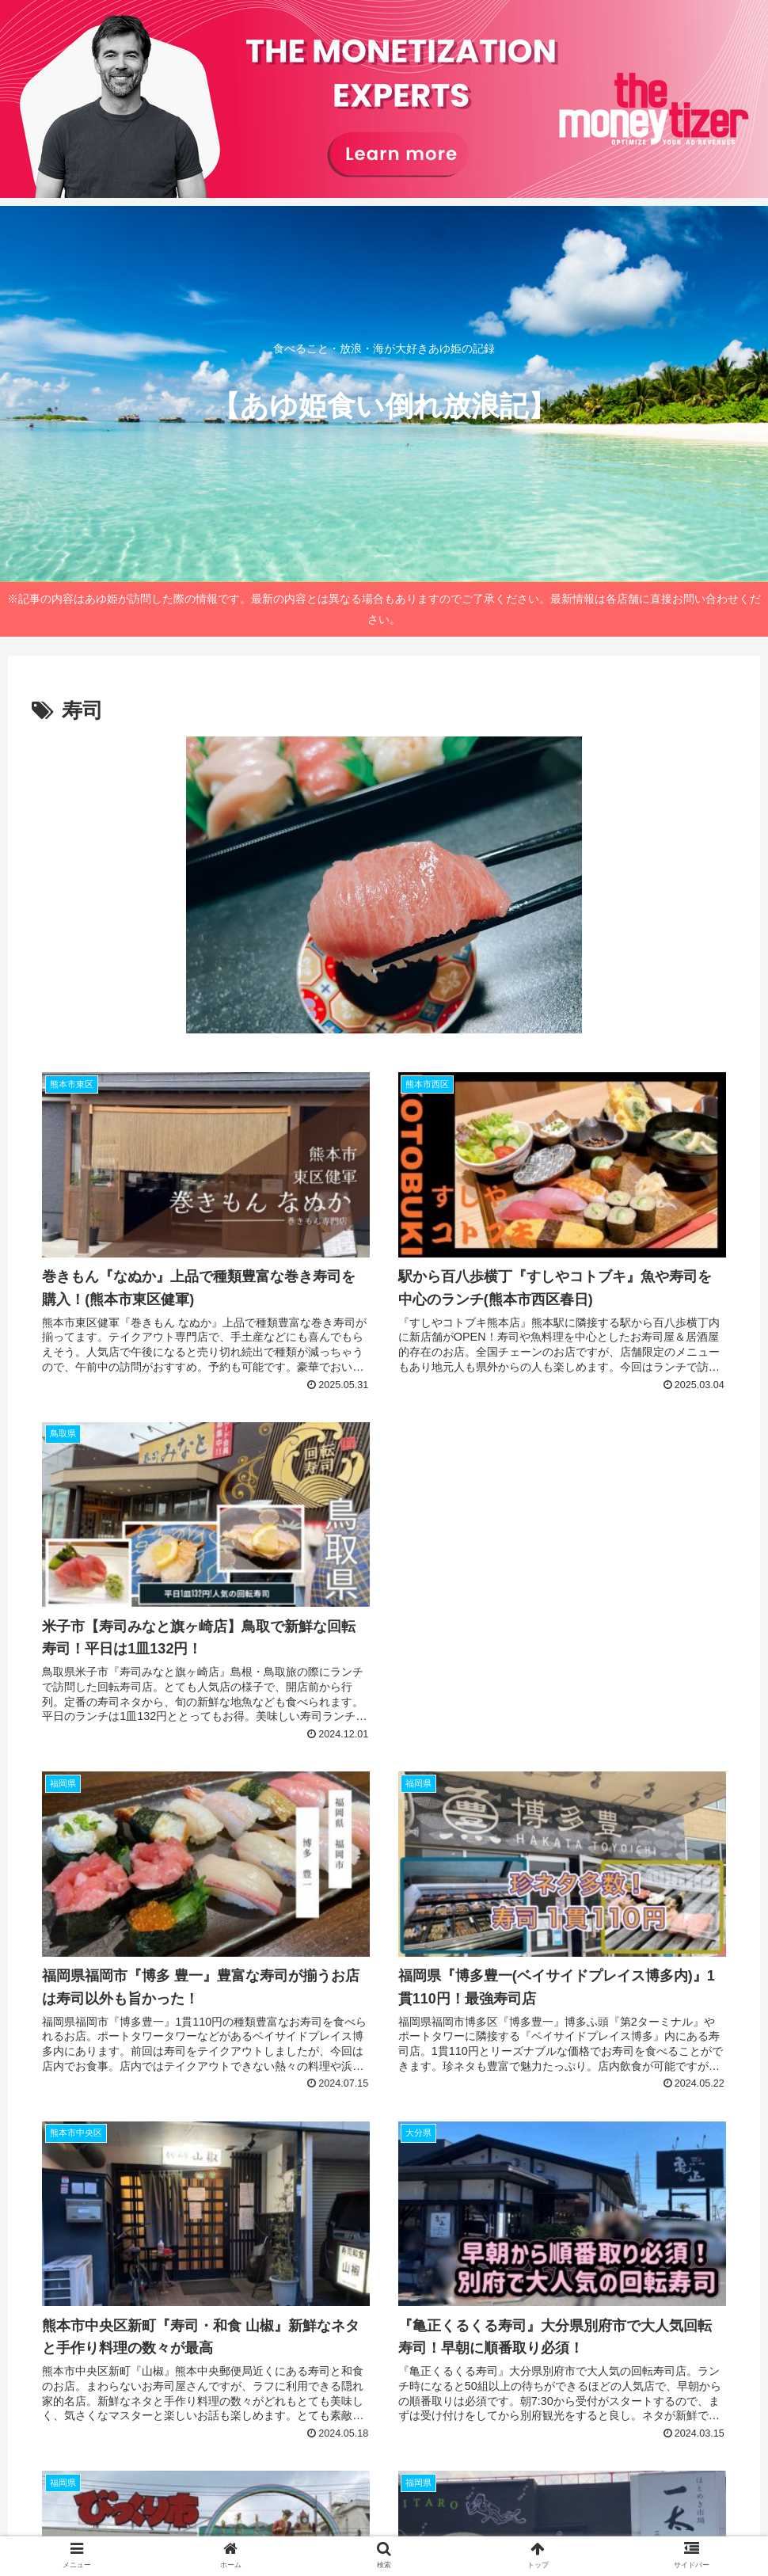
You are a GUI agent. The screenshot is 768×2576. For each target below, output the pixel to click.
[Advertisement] (562, 1460)
